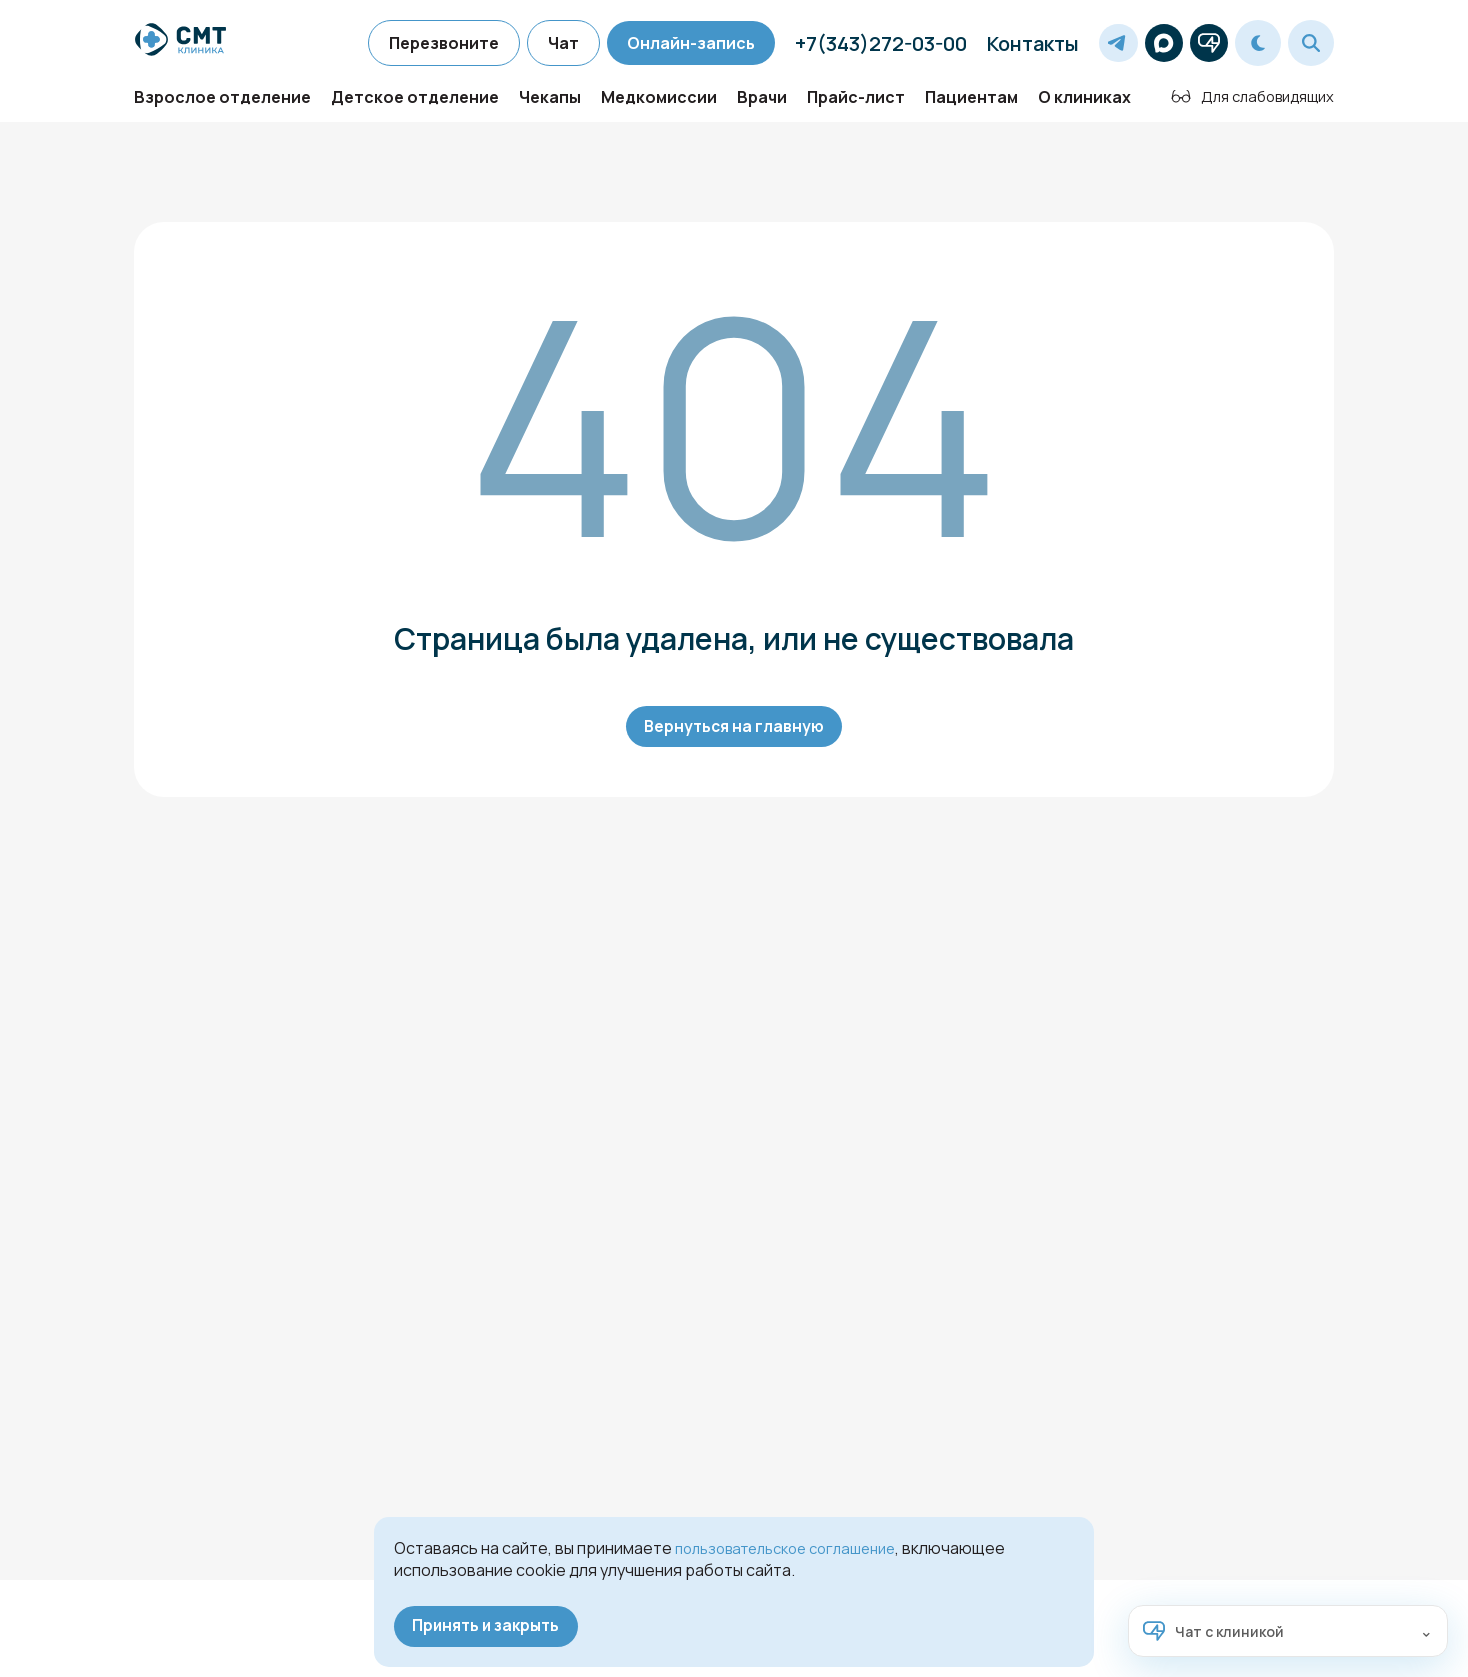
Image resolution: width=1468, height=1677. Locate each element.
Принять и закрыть (491, 1625)
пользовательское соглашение (796, 1545)
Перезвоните (421, 43)
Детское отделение (415, 106)
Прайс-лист (856, 106)
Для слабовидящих (1245, 105)
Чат (540, 43)
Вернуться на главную (734, 737)
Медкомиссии (659, 106)
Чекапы (550, 106)
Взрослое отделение (222, 106)
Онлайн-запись (668, 43)
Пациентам (971, 106)
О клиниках (1084, 106)
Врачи (762, 106)
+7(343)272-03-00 (858, 43)
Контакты (1010, 43)
